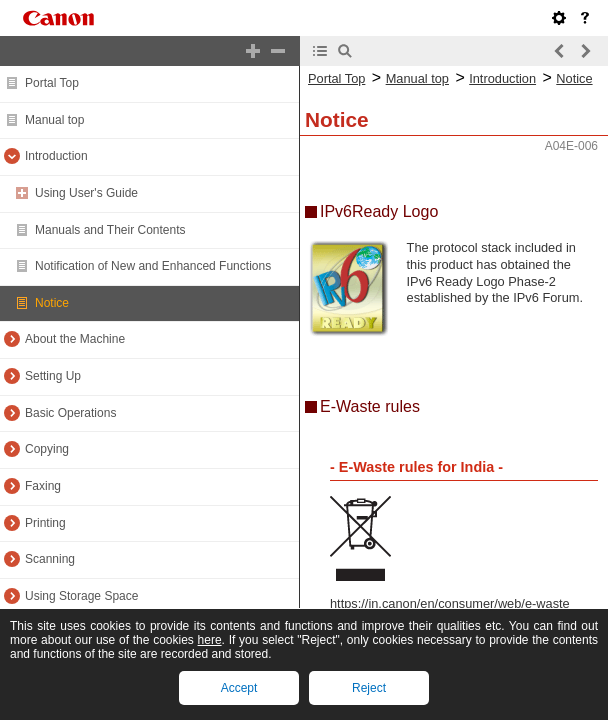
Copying (47, 449)
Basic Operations (70, 413)
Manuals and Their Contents (110, 230)
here (210, 640)
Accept (239, 688)
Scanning (50, 559)
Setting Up (53, 376)
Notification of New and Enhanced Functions (153, 266)
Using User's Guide (86, 193)
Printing (45, 523)
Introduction (56, 156)
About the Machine (75, 339)
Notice (52, 303)
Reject (369, 688)
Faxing (43, 486)
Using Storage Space (81, 596)
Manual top (54, 120)
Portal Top (52, 83)
